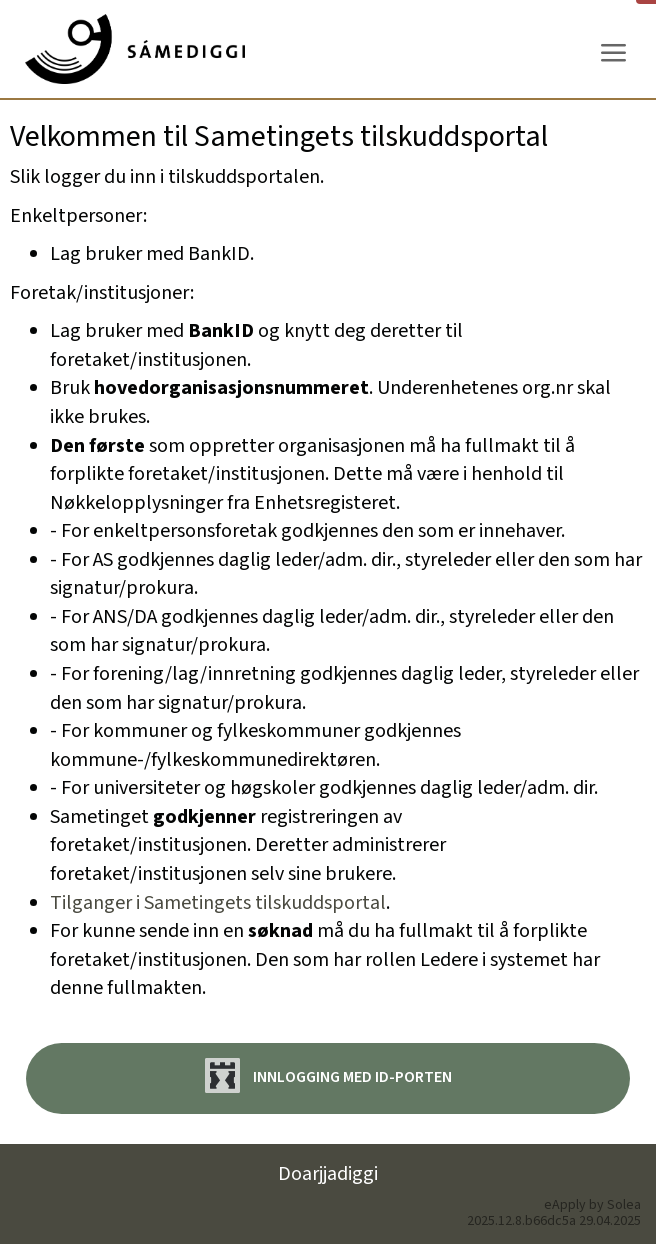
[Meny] (613, 53)
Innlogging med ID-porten (328, 1075)
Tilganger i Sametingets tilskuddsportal (218, 903)
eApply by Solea (592, 1205)
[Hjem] (135, 49)
